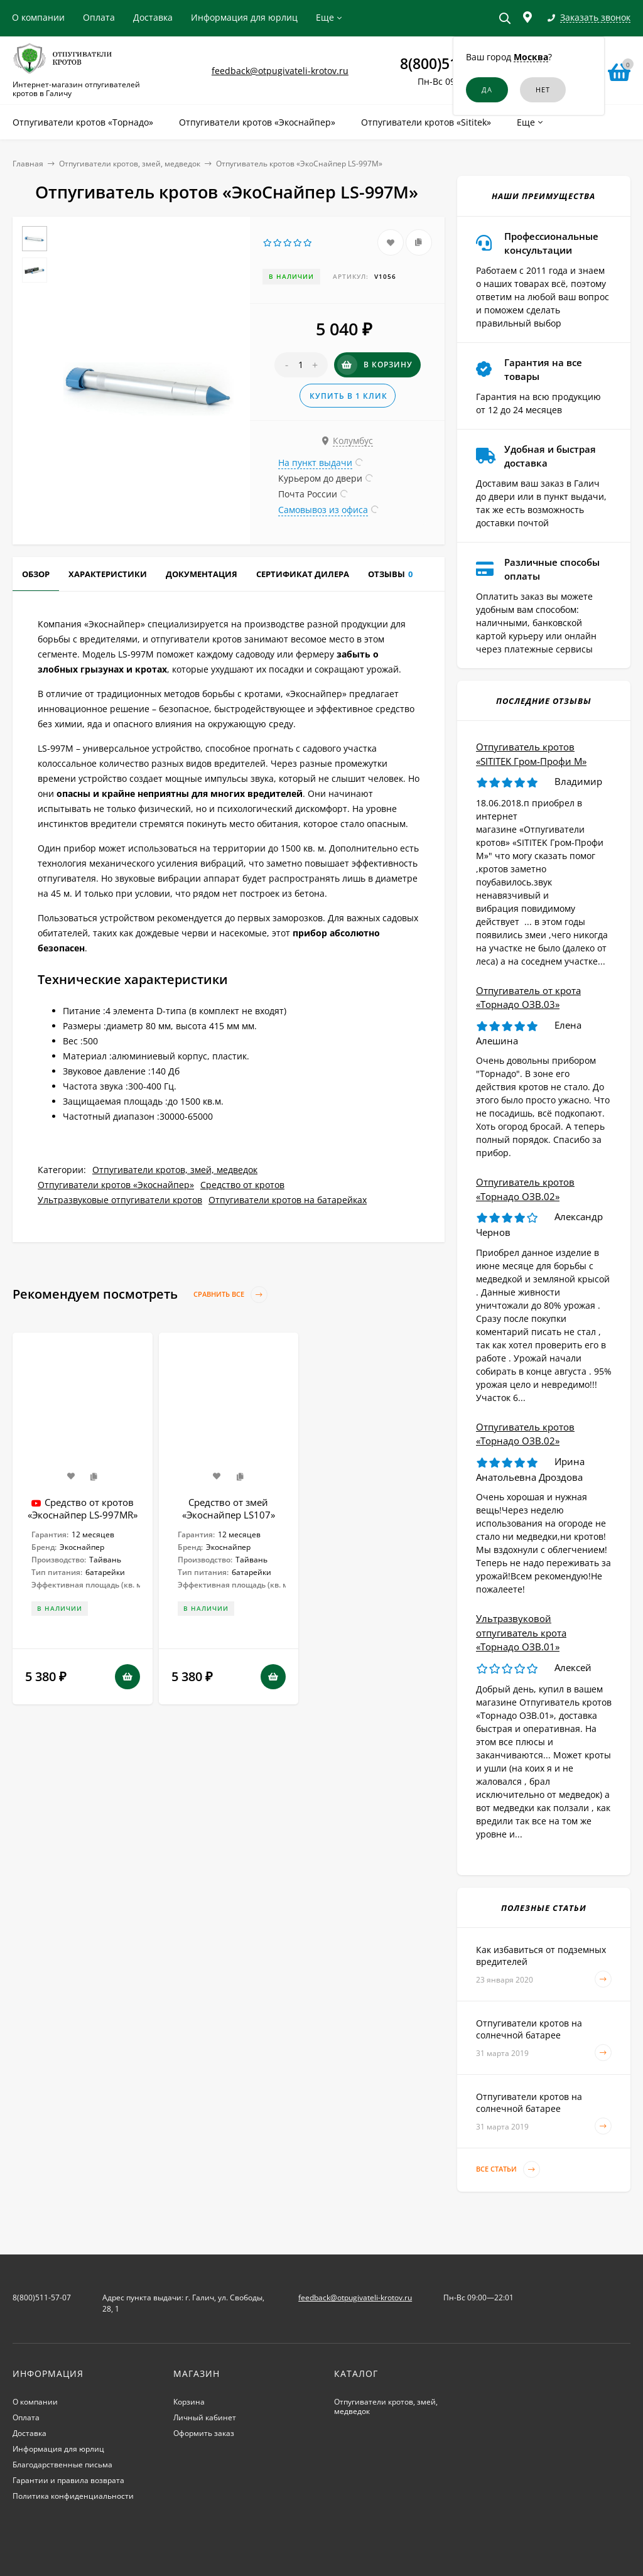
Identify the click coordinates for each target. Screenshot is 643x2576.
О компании (38, 17)
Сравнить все (230, 1294)
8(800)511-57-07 (42, 2297)
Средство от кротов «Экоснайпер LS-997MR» (83, 1508)
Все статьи (508, 2169)
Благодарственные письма (62, 2464)
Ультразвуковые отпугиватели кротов (120, 1200)
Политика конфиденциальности (73, 2496)
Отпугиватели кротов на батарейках (287, 1200)
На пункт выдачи (315, 462)
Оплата (99, 17)
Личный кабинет (204, 2417)
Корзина (189, 2401)
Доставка (153, 17)
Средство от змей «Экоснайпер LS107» (228, 1508)
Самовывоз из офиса (323, 510)
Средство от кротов (242, 1185)
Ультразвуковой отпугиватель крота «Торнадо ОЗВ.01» (521, 1632)
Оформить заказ (203, 2433)
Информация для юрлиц (244, 17)
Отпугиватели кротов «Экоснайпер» (116, 1185)
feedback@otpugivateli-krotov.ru (280, 71)
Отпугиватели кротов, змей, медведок (129, 163)
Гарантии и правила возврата (68, 2480)
